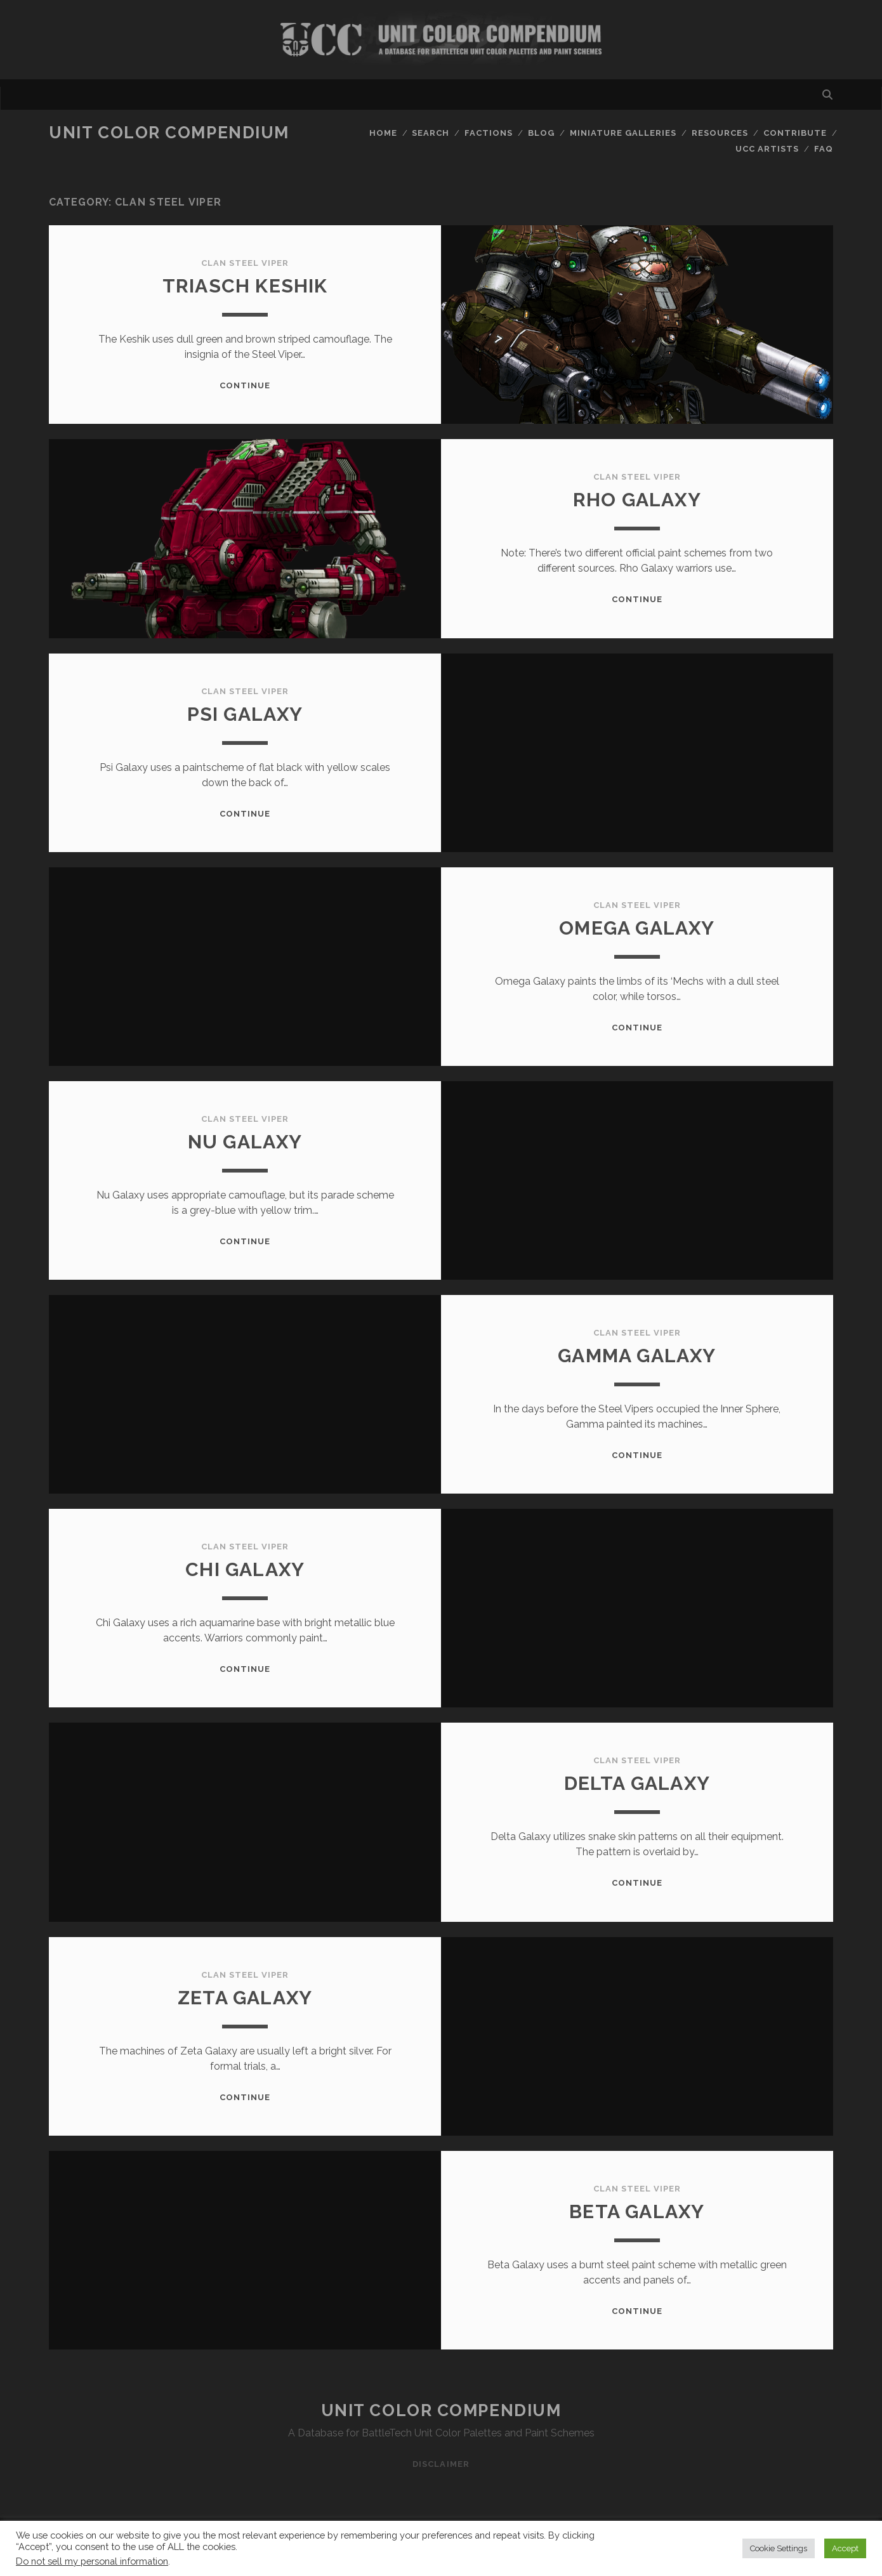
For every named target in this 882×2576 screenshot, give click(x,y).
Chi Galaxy (245, 1569)
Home (383, 133)
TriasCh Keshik (245, 286)
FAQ (823, 149)
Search (430, 133)
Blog (541, 133)
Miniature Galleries (623, 133)
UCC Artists (767, 149)
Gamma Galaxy (637, 1355)
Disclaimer (440, 2464)
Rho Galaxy (637, 500)
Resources (720, 133)
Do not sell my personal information (92, 2561)
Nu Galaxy (245, 1142)
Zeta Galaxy (245, 1998)
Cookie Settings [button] (778, 2548)
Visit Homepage (441, 39)
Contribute (795, 133)
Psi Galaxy (245, 714)
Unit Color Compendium (169, 132)
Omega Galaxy (636, 928)
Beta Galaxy (636, 2211)
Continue (245, 385)
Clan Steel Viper (245, 263)
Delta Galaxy (637, 1783)
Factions (488, 133)
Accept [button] (845, 2548)
